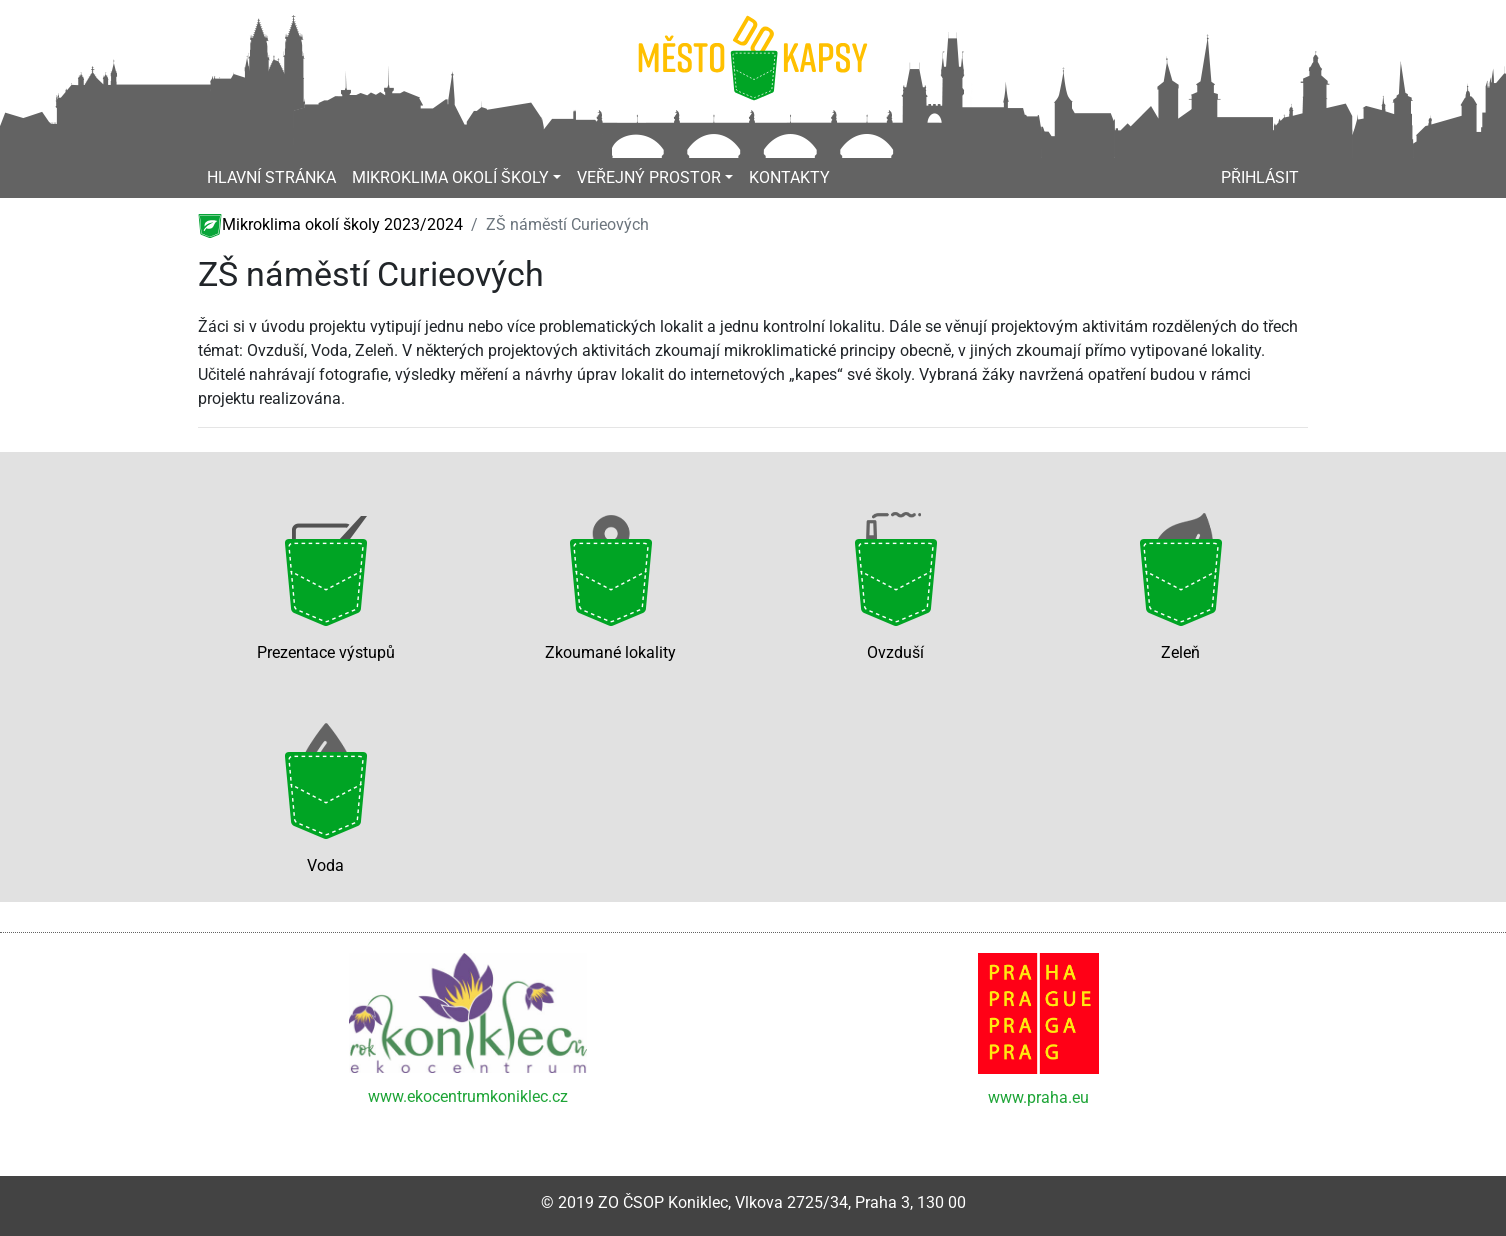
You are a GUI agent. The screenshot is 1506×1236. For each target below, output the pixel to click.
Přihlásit (1260, 177)
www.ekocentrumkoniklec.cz (468, 1096)
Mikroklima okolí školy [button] (450, 177)
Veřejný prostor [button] (649, 177)
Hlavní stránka (271, 177)
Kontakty (789, 177)
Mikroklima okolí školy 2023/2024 (330, 224)
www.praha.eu (1038, 1097)
